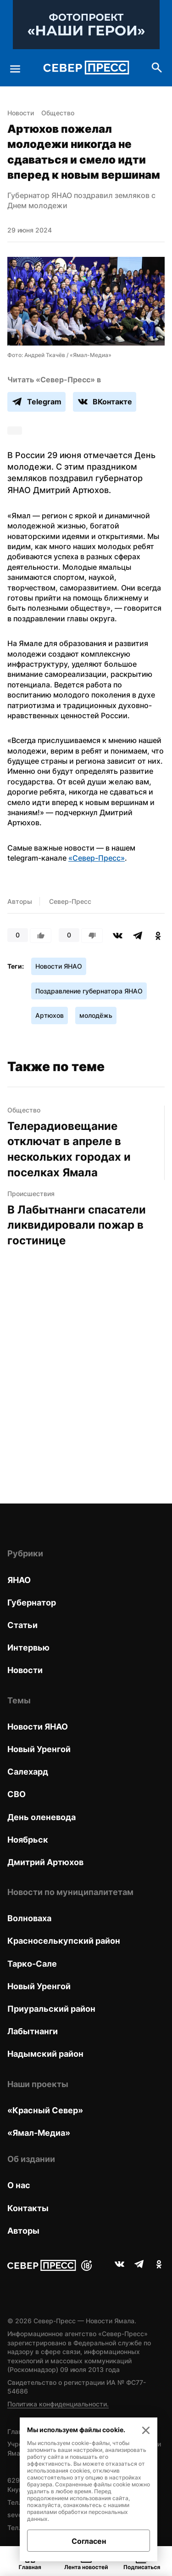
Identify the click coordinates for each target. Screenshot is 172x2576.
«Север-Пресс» (96, 857)
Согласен (89, 2541)
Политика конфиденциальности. (58, 2404)
